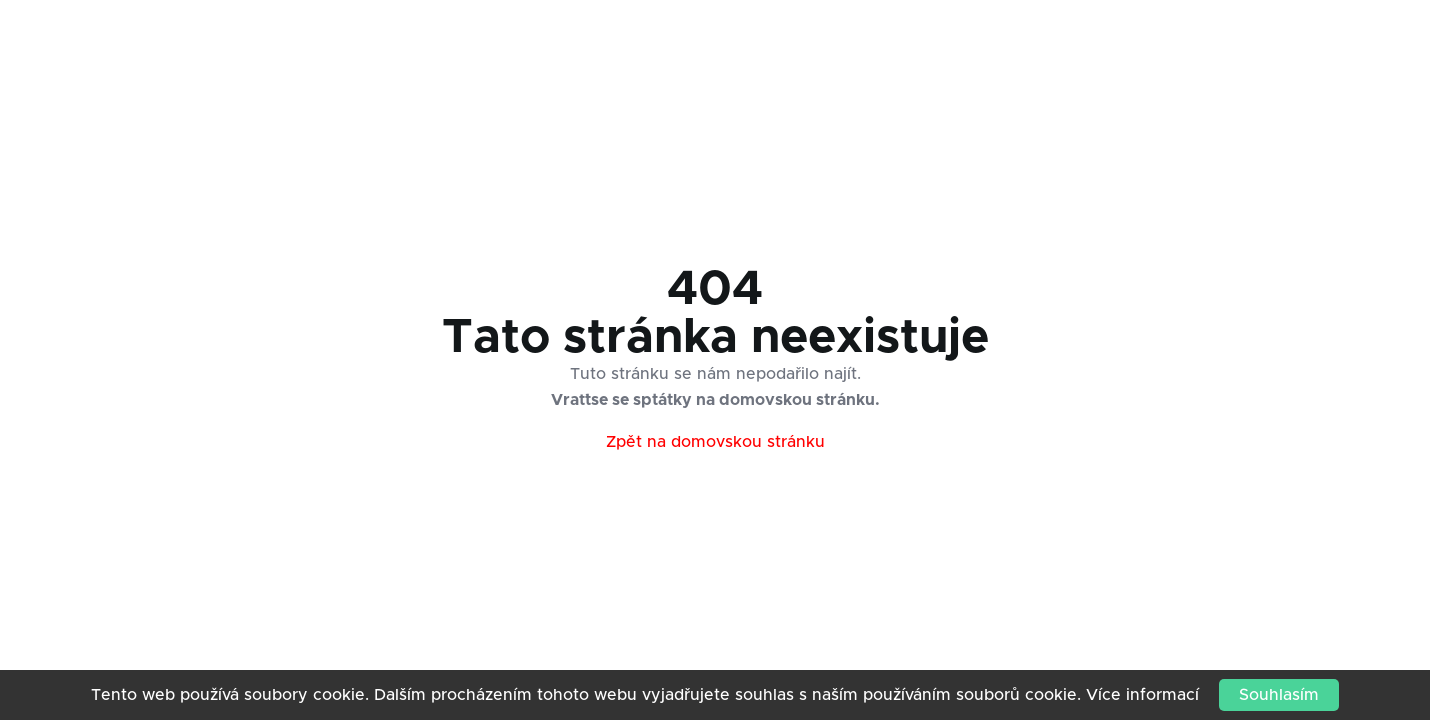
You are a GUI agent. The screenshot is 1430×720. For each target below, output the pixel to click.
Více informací (1142, 695)
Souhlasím (1279, 695)
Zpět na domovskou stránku (715, 442)
